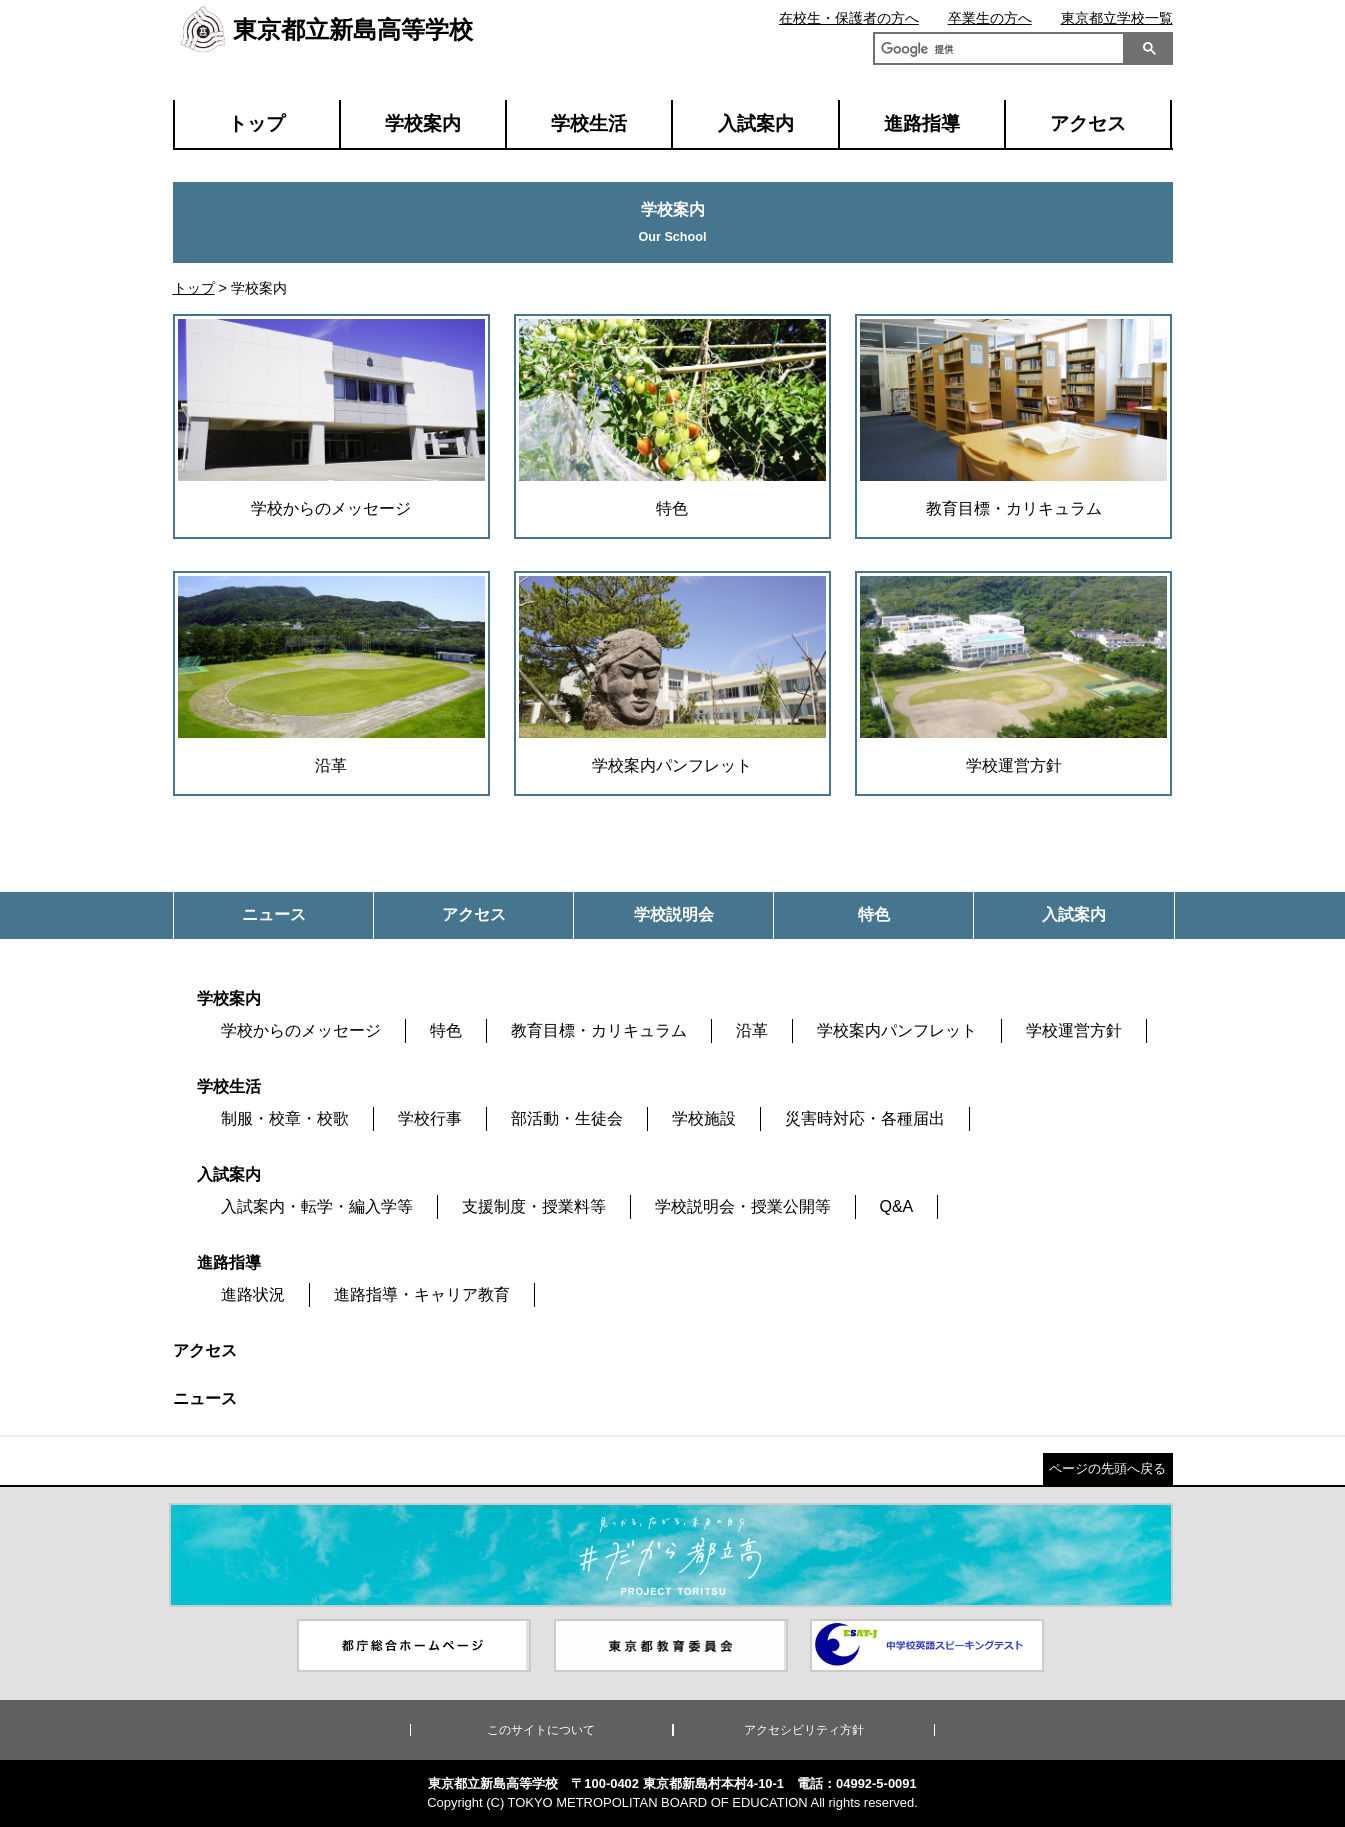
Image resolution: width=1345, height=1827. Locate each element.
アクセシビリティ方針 (804, 1730)
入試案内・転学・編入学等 (317, 1206)
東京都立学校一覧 (1117, 18)
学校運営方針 (1074, 1030)
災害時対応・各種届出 (865, 1118)
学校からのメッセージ (301, 1030)
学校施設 (704, 1118)
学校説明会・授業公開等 (743, 1206)
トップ (256, 123)
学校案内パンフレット (897, 1030)
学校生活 (589, 123)
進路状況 (253, 1294)
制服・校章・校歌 (285, 1118)
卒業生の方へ (990, 18)
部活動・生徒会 (567, 1118)
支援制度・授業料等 (534, 1206)
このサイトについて (541, 1730)
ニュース (205, 1398)
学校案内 (423, 123)
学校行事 (430, 1118)
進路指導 (922, 123)
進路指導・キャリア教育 (422, 1294)
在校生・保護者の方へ (849, 18)
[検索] (995, 51)
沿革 (752, 1030)
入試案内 (756, 123)
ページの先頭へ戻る (1107, 1468)
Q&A (897, 1206)
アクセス (1088, 123)
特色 (446, 1030)
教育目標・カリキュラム (599, 1030)
